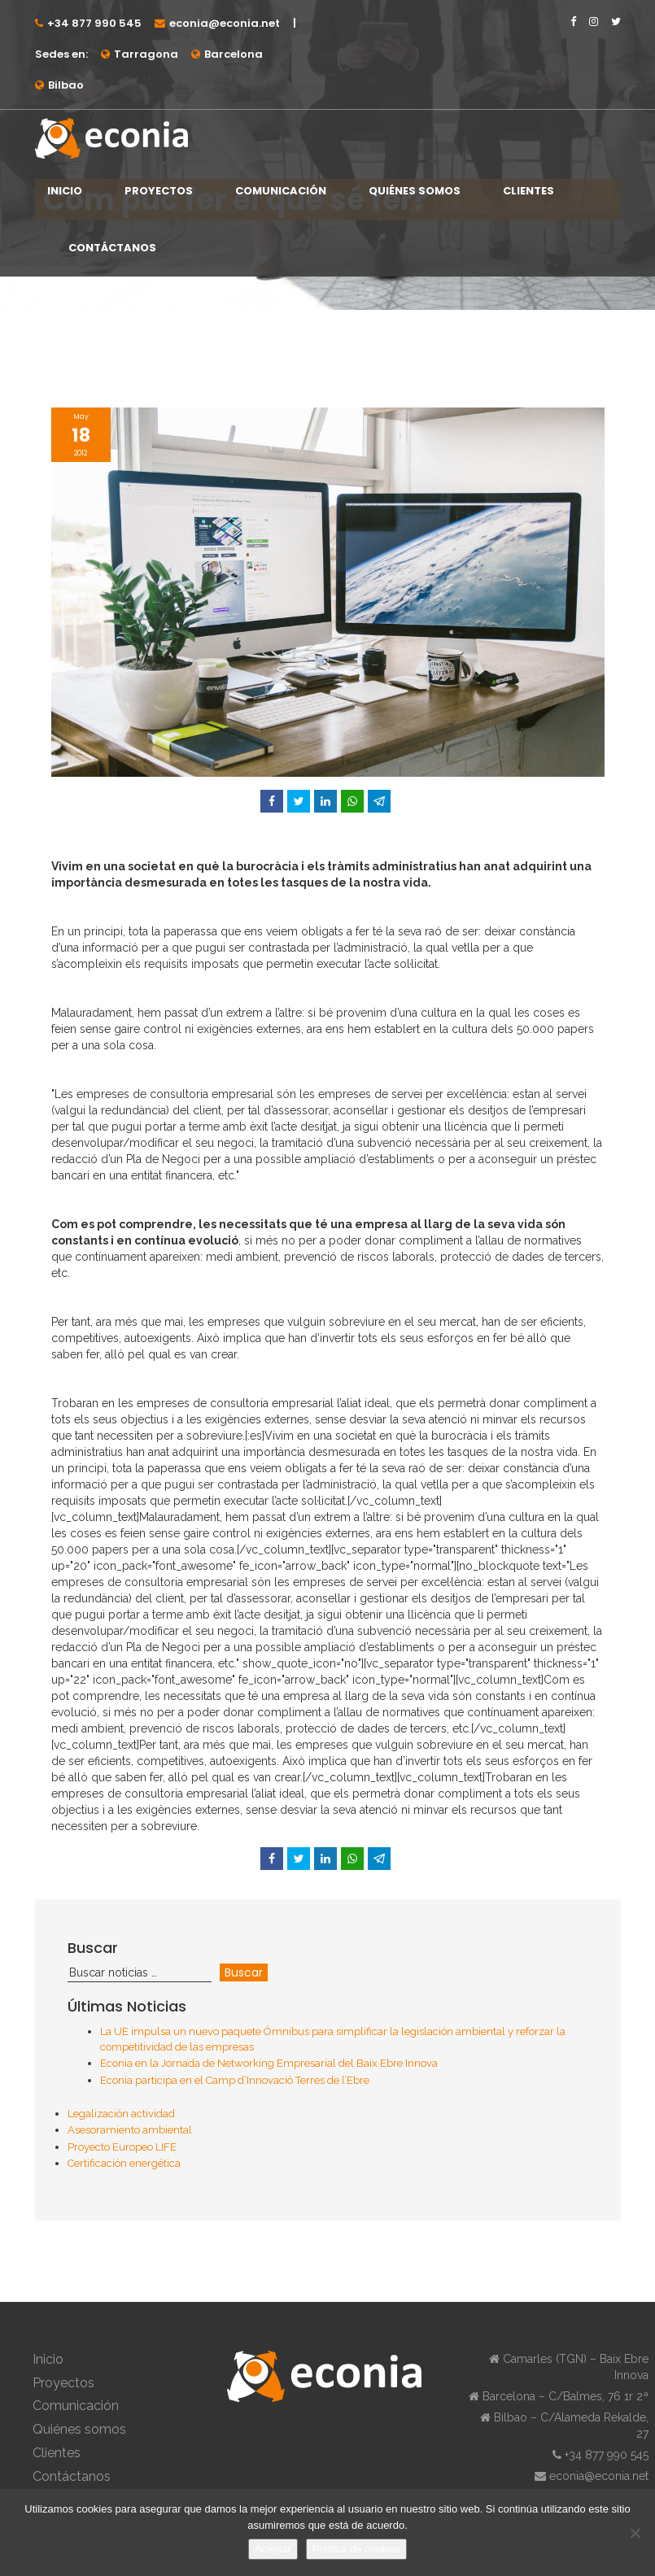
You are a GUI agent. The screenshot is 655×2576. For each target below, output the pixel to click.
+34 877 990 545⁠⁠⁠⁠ (94, 23)
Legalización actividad (121, 2113)
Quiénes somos (415, 190)
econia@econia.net (224, 23)
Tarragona (146, 54)
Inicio (64, 190)
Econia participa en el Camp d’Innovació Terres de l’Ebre (234, 2080)
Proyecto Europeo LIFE (122, 2147)
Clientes (528, 190)
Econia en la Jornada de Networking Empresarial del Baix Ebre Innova (269, 2063)
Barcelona (233, 54)
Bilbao (66, 85)
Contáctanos (112, 247)
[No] (635, 2533)
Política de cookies (356, 2549)
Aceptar (273, 2549)
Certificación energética (124, 2163)
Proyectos (158, 190)
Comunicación (280, 190)
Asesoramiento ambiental (130, 2130)
